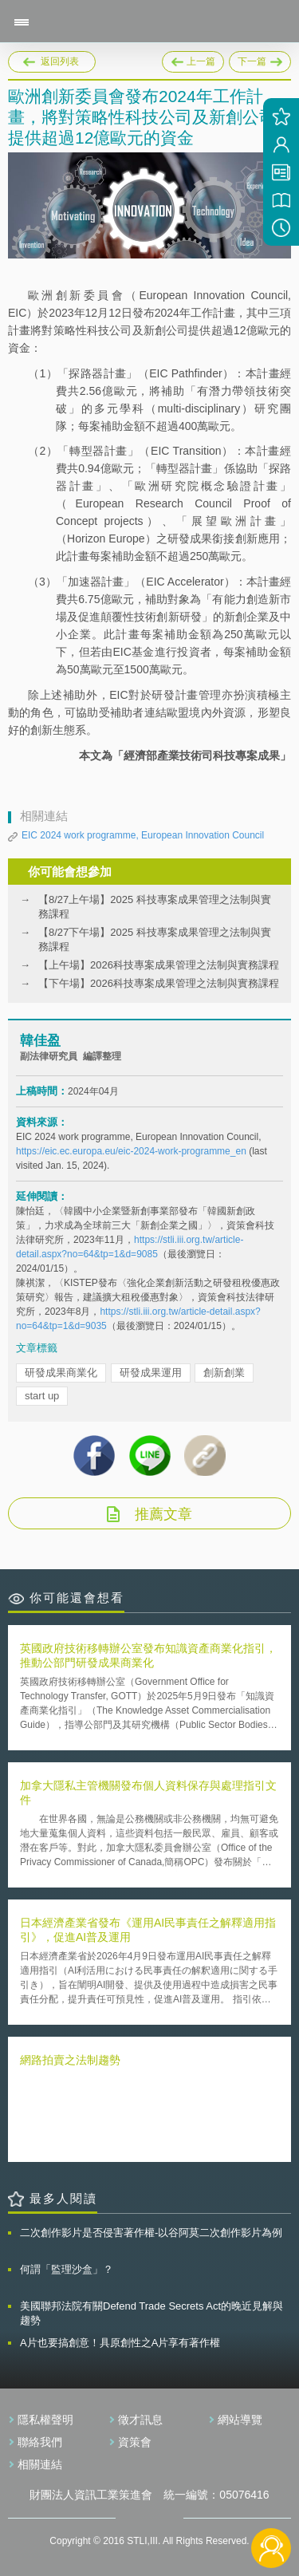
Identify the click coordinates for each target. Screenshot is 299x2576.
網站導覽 (240, 2419)
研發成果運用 (151, 1373)
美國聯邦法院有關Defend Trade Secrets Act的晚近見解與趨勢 (151, 2313)
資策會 (134, 2442)
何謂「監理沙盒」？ (66, 2269)
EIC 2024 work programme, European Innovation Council (143, 835)
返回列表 (60, 61)
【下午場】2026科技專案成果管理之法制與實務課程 (158, 983)
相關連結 (40, 2464)
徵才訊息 (140, 2419)
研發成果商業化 (61, 1373)
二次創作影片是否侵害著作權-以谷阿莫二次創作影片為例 (151, 2233)
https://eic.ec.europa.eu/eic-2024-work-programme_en (131, 1151)
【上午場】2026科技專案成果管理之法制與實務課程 (158, 965)
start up (42, 1396)
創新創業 (224, 1373)
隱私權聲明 (45, 2419)
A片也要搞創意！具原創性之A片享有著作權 (120, 2343)
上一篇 (193, 59)
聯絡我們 (40, 2442)
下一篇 (260, 59)
